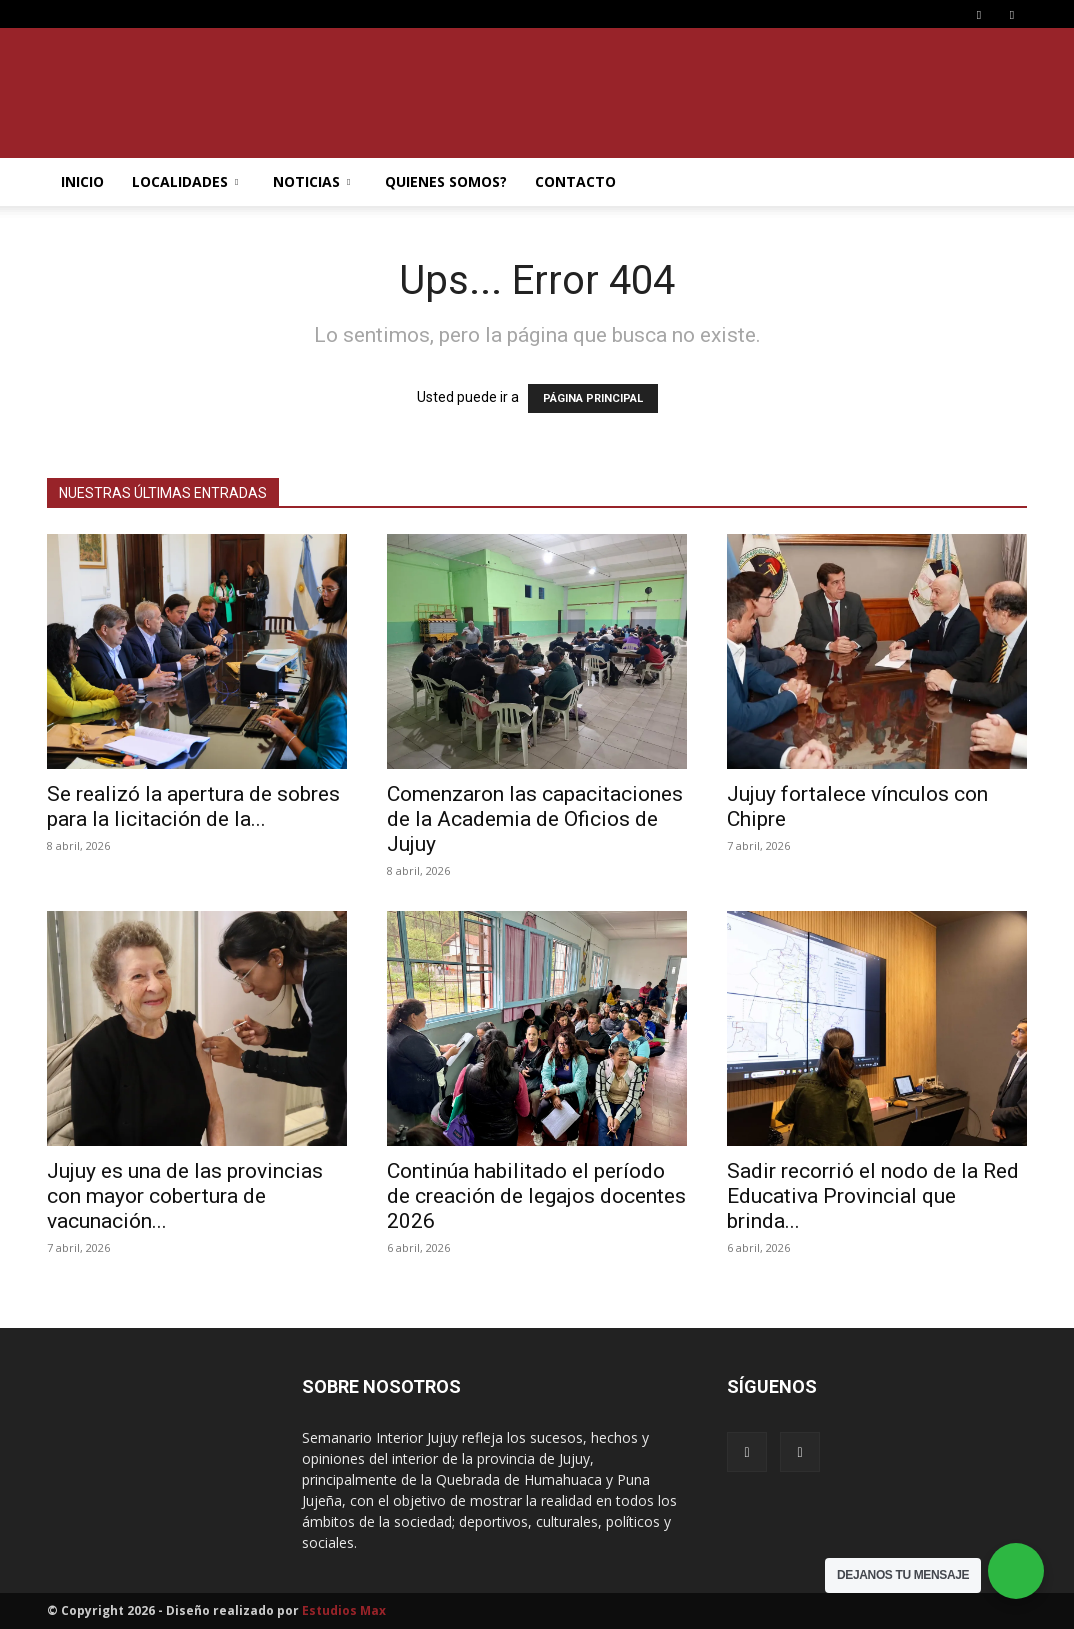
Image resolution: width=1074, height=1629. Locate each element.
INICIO (82, 181)
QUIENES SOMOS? (446, 181)
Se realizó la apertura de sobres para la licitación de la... (193, 806)
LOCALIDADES (185, 181)
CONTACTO (575, 181)
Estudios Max (344, 1610)
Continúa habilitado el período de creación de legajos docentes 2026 (536, 1196)
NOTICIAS (311, 181)
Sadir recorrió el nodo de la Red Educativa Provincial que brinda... (873, 1196)
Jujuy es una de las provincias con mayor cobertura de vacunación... (185, 1196)
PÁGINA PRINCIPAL (593, 398)
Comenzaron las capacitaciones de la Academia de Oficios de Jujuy (535, 819)
